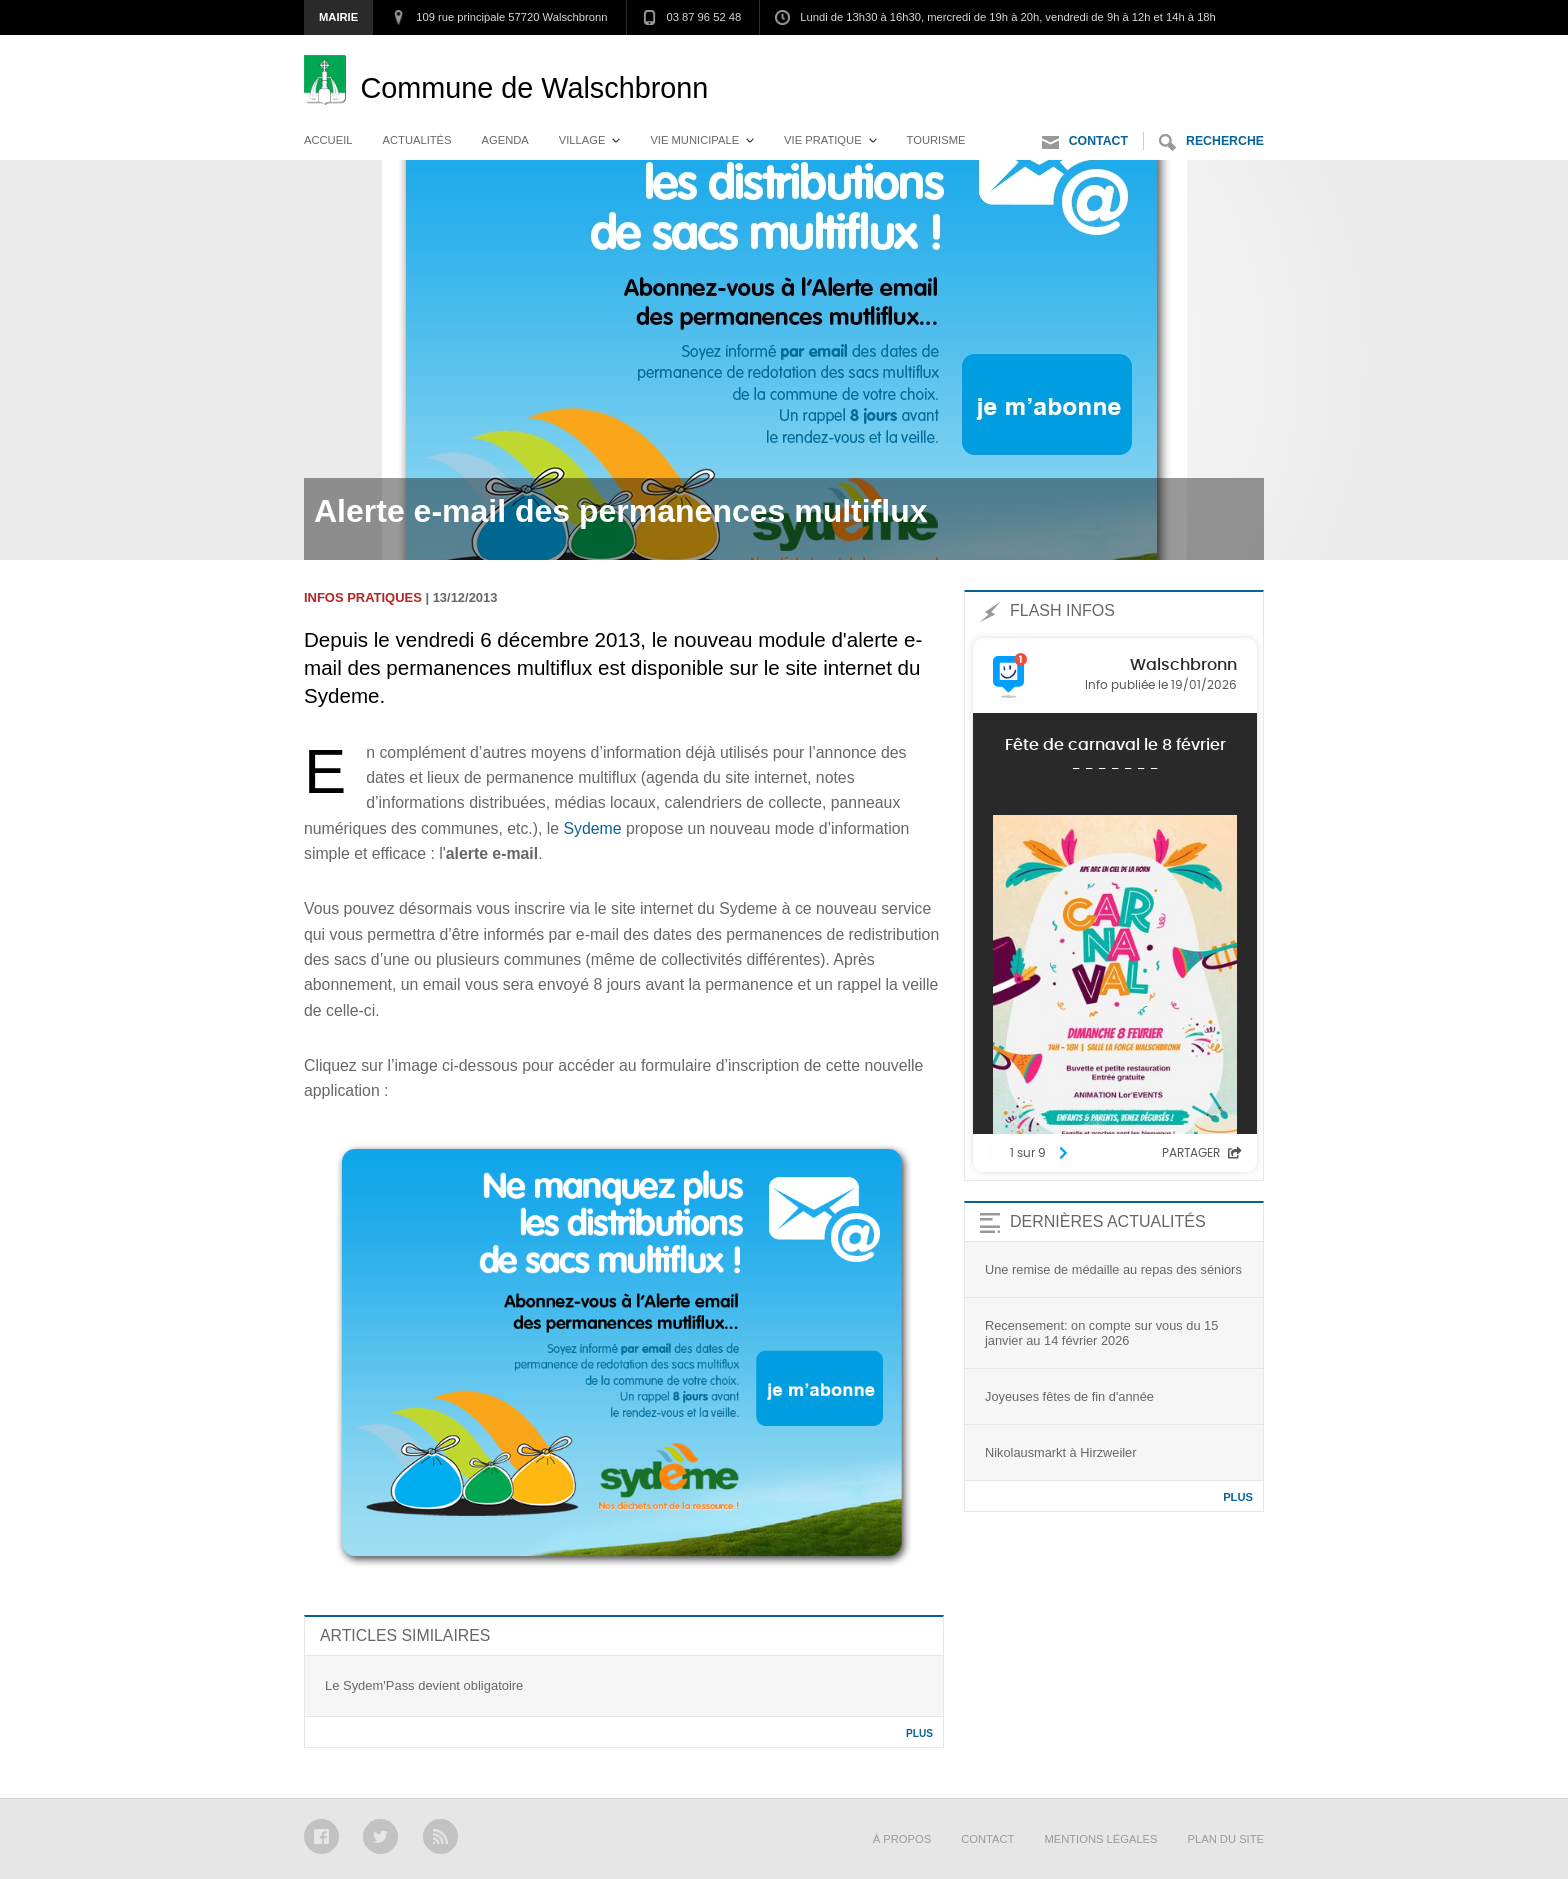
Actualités (417, 140)
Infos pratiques (363, 597)
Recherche (1211, 142)
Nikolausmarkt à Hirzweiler (1060, 1452)
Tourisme (936, 140)
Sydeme (593, 828)
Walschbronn (534, 88)
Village (582, 140)
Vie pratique (823, 140)
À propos (902, 1839)
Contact (1085, 142)
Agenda (505, 140)
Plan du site (1226, 1839)
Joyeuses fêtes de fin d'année (1069, 1396)
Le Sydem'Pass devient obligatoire (424, 1685)
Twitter (380, 1836)
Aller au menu (1078, 55)
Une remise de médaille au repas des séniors (1113, 1269)
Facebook (321, 1836)
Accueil (328, 140)
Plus (919, 1733)
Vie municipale (694, 140)
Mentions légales (1100, 1839)
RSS (440, 1836)
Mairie (338, 17)
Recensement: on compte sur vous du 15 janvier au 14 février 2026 (1101, 1333)
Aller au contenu (1208, 55)
